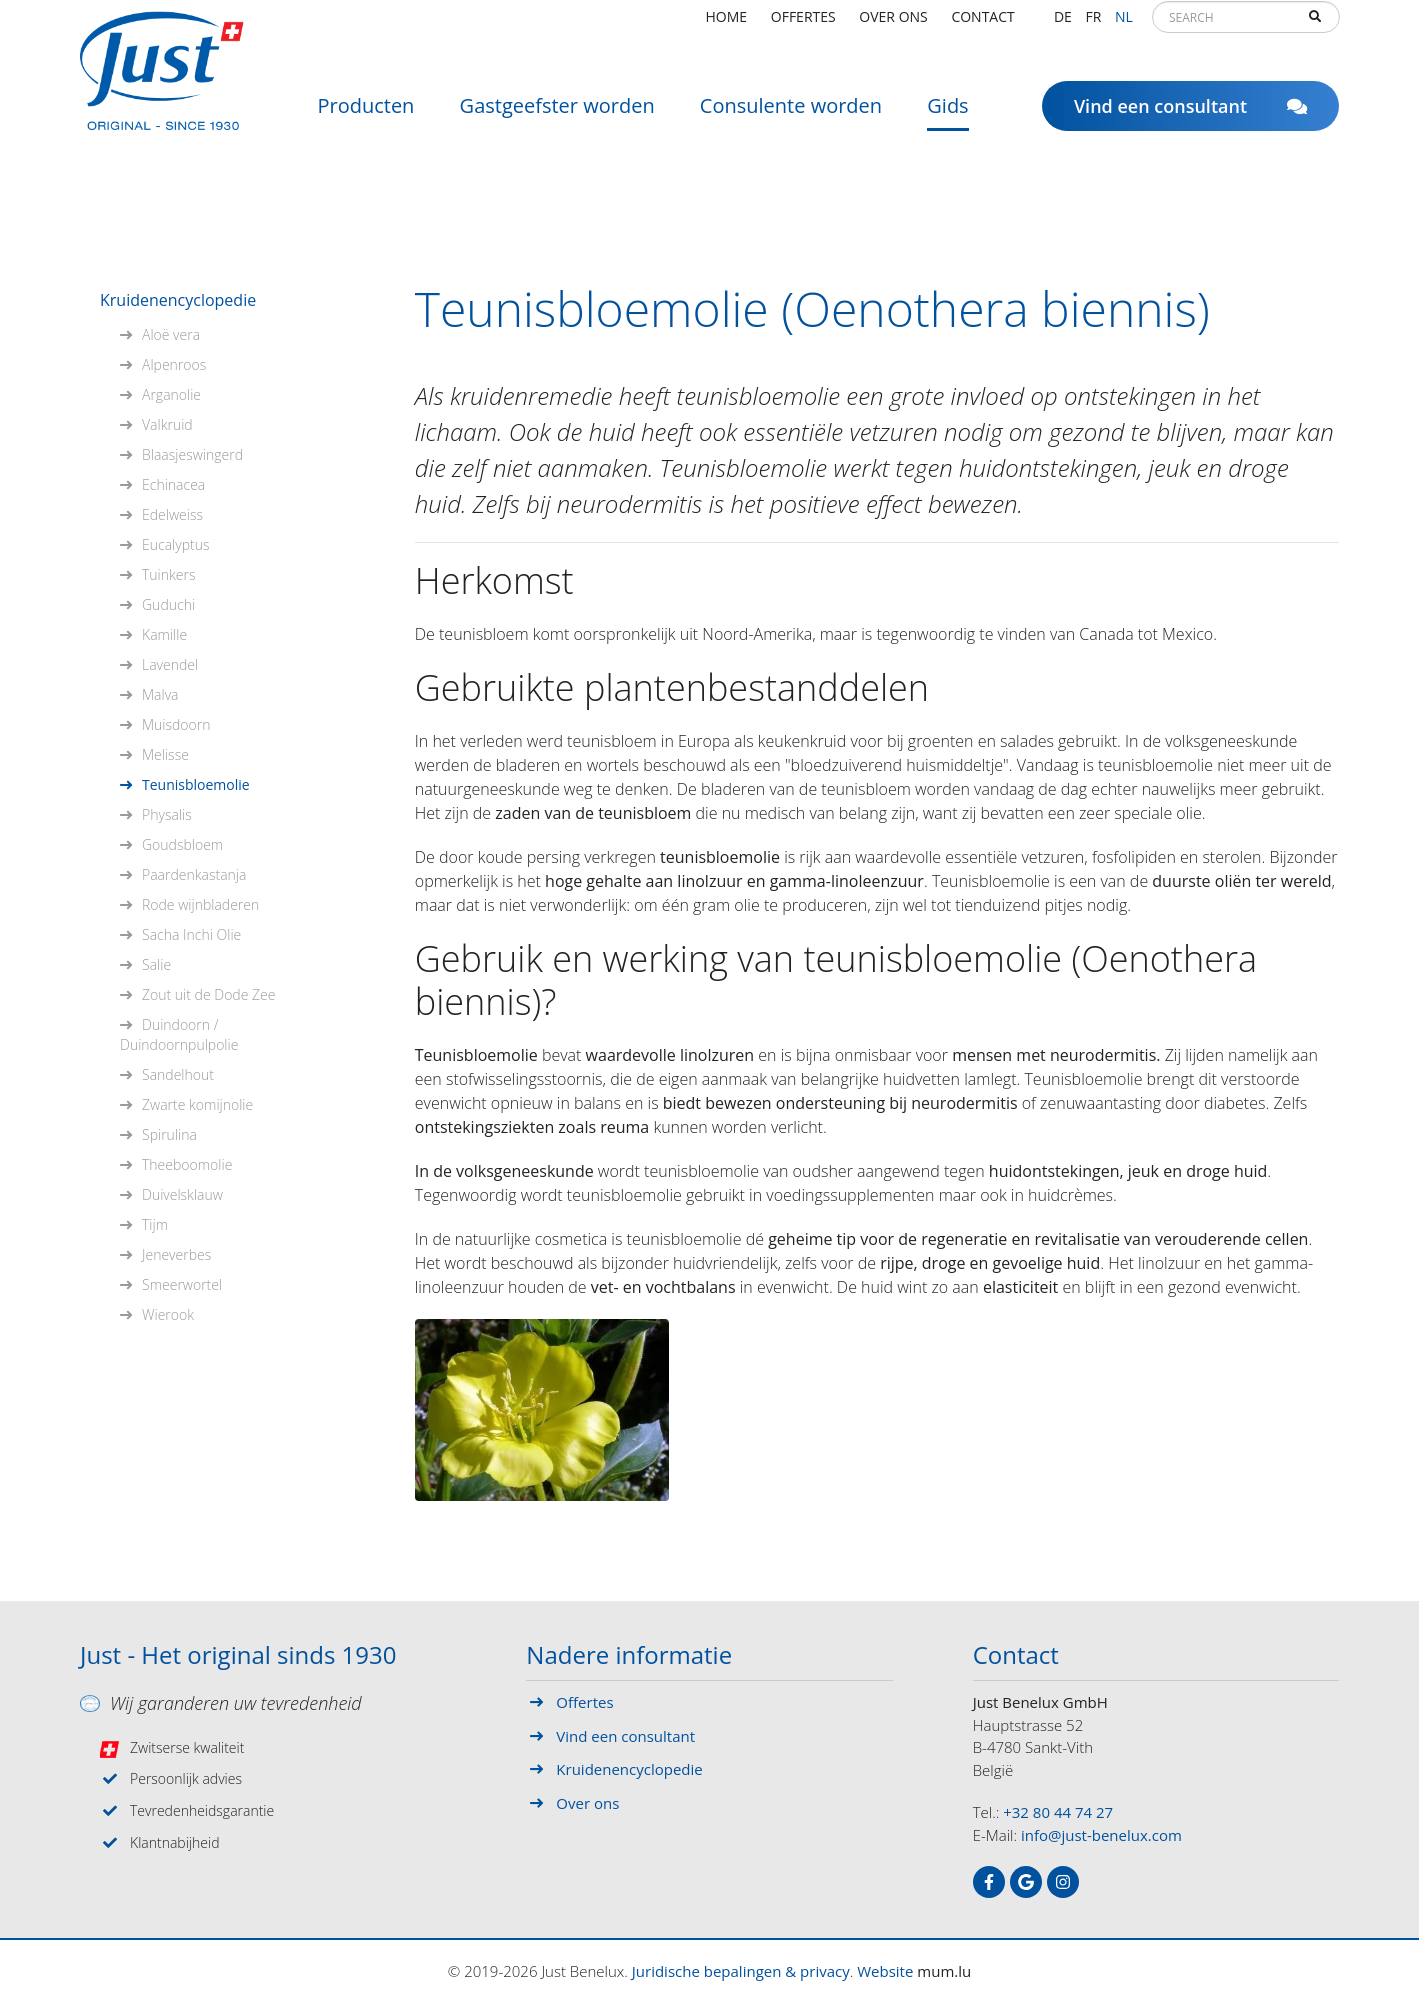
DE (1063, 24)
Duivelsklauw (182, 1194)
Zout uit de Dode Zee (208, 994)
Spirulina (169, 1134)
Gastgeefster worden (557, 114)
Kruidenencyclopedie (178, 300)
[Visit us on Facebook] (989, 1882)
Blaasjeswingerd (192, 454)
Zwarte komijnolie (197, 1104)
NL (1124, 24)
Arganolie (171, 394)
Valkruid (167, 424)
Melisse (165, 754)
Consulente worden (791, 114)
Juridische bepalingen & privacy (741, 1971)
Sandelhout (178, 1074)
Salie (156, 964)
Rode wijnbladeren (200, 904)
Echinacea (173, 484)
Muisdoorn (176, 724)
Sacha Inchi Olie (191, 934)
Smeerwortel (182, 1284)
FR (1093, 24)
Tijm (155, 1224)
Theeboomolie (187, 1164)
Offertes (803, 24)
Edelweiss (172, 514)
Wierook (168, 1314)
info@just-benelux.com (1101, 1835)
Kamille (164, 634)
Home (727, 24)
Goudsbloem (182, 844)
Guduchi (168, 604)
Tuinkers (168, 574)
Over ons (893, 24)
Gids (947, 114)
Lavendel (170, 664)
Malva (160, 694)
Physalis (167, 814)
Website (885, 1971)
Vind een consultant (1190, 115)
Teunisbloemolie (196, 784)
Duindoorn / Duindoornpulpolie (179, 1034)
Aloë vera (171, 334)
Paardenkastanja (194, 874)
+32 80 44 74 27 (1058, 1812)
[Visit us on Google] (1026, 1882)
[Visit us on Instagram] (1063, 1882)
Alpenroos (174, 364)
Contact (982, 24)
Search (1315, 26)
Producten (365, 114)
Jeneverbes (176, 1254)
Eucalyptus (175, 544)
